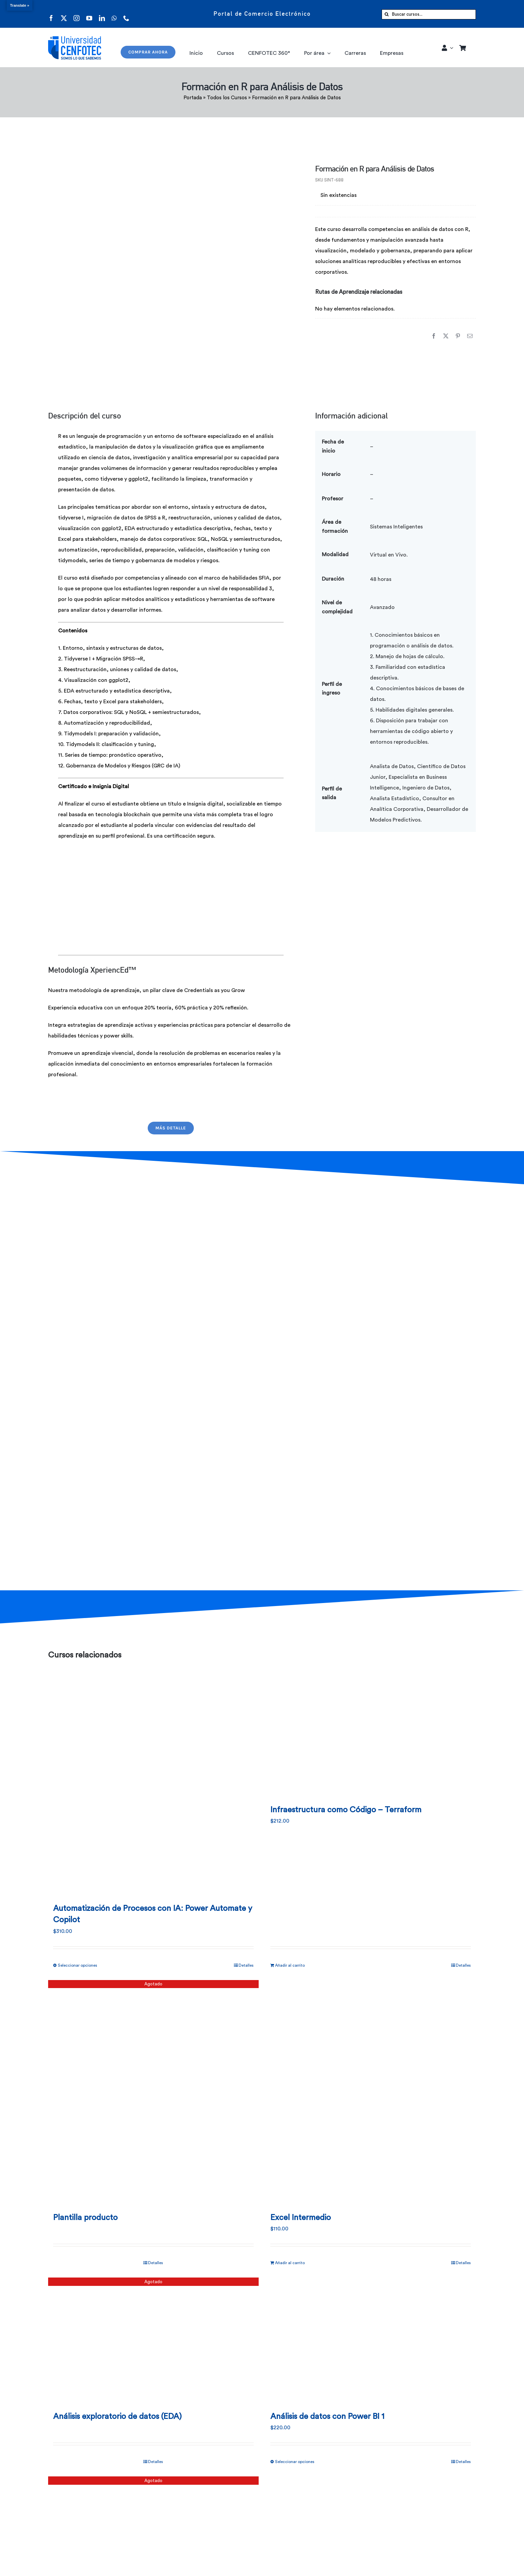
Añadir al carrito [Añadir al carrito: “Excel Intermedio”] (290, 2263)
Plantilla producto (85, 2218)
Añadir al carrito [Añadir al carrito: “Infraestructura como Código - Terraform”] (290, 1965)
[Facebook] (434, 332)
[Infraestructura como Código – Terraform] (370, 1734)
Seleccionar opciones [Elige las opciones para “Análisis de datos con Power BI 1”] (294, 2462)
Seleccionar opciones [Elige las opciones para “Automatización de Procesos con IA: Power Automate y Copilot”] (77, 1965)
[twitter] (64, 14)
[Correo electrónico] (470, 332)
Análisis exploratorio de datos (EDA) (117, 2417)
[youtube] (89, 14)
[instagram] (77, 14)
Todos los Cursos (227, 97)
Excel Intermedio (300, 2218)
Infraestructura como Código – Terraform (345, 1810)
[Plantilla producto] (153, 2093)
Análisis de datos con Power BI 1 (327, 2417)
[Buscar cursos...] (429, 14)
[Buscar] (387, 14)
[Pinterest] (458, 332)
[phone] (126, 14)
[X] (446, 332)
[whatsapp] (114, 14)
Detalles (246, 1965)
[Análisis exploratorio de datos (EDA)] (153, 2341)
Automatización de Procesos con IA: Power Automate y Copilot (152, 1914)
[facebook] (51, 14)
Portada (192, 97)
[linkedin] (102, 14)
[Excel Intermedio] (370, 2093)
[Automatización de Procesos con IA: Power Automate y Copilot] (153, 1783)
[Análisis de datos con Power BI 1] (370, 2341)
